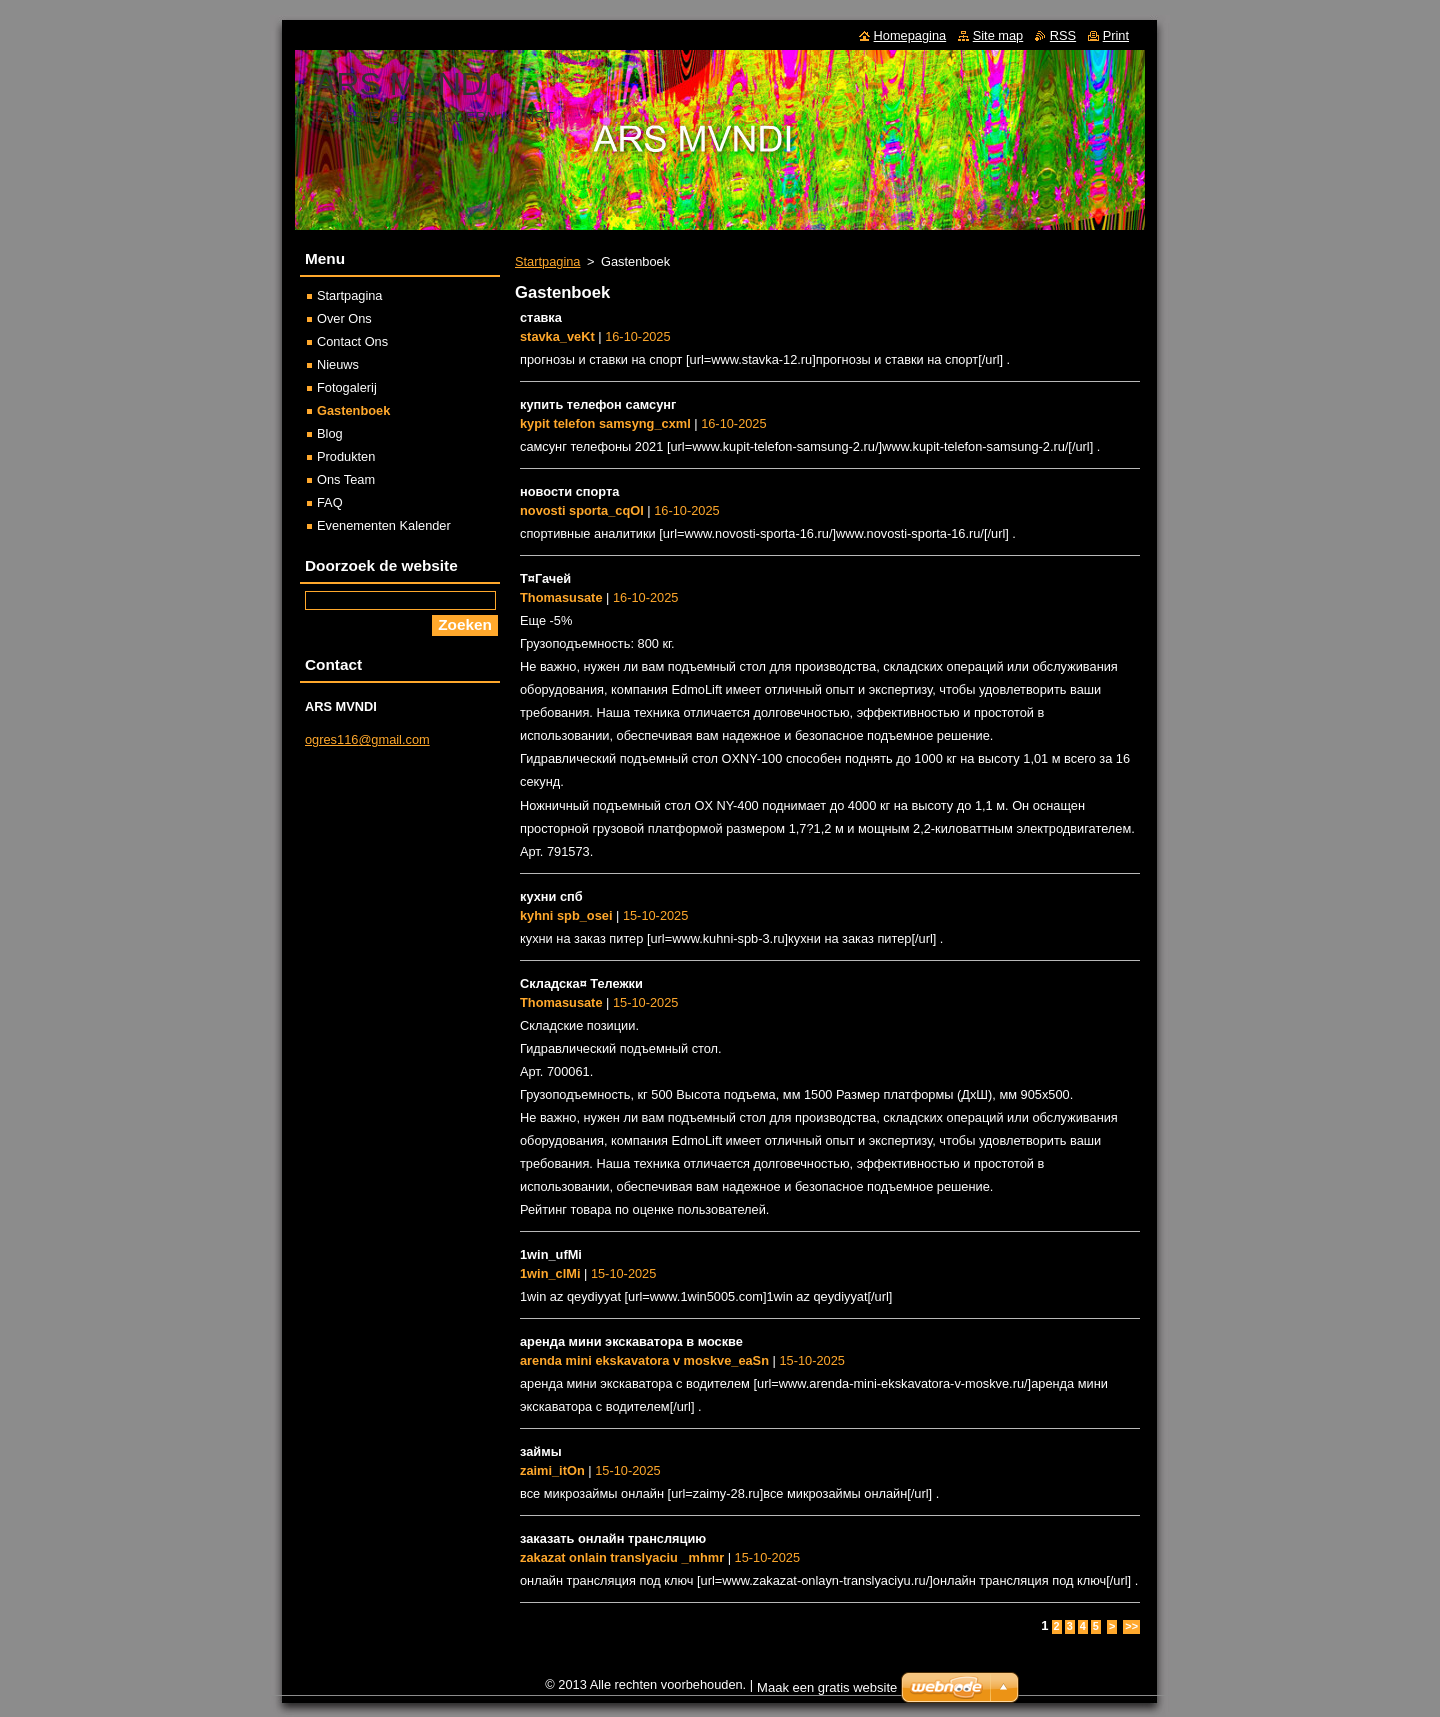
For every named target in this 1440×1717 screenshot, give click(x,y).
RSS (1063, 35)
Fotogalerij (347, 387)
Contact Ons (352, 341)
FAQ (330, 502)
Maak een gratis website (827, 1687)
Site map (998, 35)
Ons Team (346, 479)
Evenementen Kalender (384, 525)
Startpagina (547, 261)
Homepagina (910, 35)
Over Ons (344, 318)
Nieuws (338, 364)
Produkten (346, 456)
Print (1116, 35)
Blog (330, 433)
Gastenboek (353, 410)
